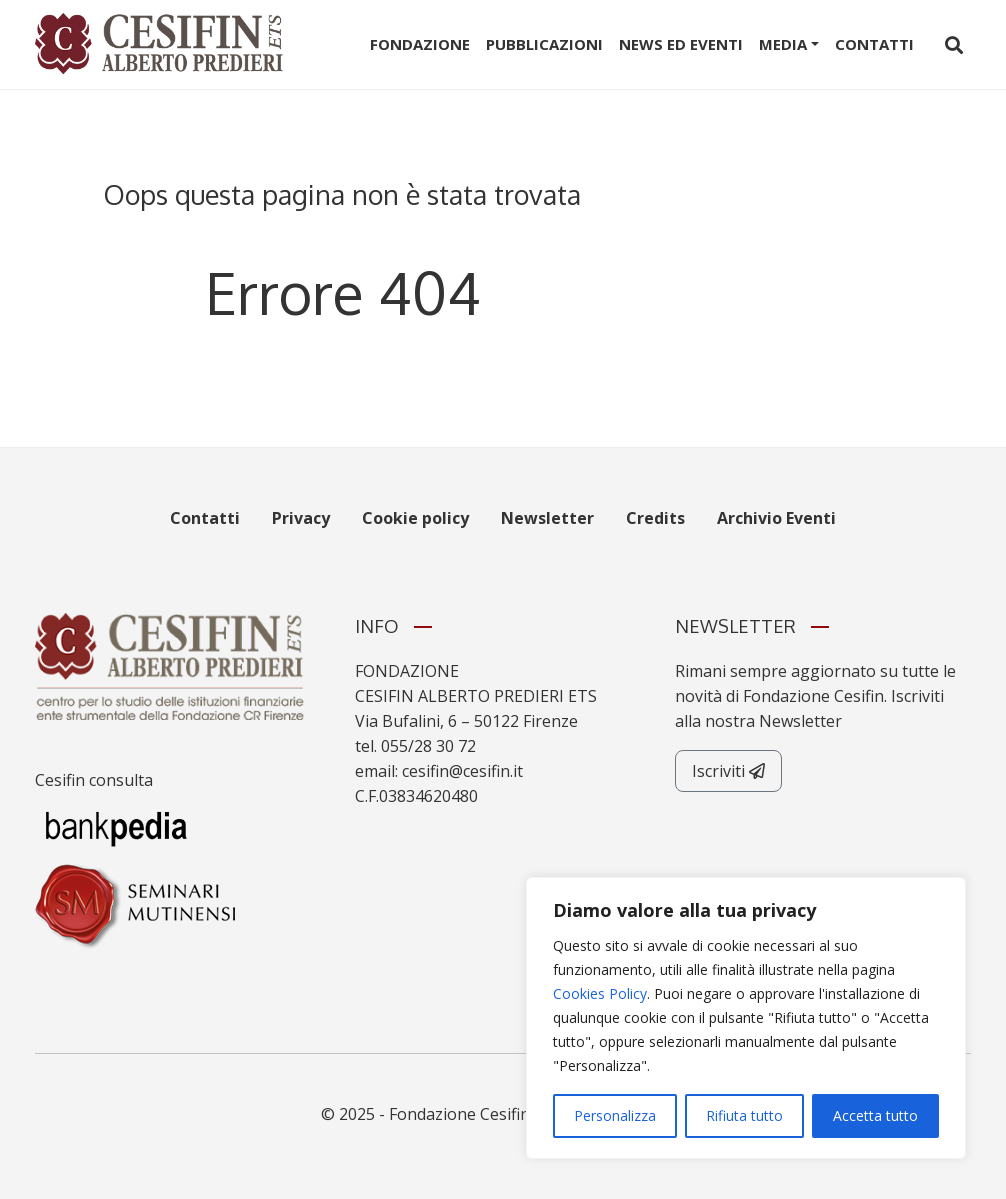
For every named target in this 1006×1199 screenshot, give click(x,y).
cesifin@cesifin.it (462, 771)
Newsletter (547, 518)
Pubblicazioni (544, 44)
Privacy (301, 518)
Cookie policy (415, 518)
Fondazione (420, 44)
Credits (655, 518)
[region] (746, 1018)
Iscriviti (728, 771)
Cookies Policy (600, 993)
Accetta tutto (875, 1115)
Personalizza (615, 1115)
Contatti (874, 44)
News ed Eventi (681, 44)
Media (783, 44)
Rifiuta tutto (744, 1115)
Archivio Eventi (776, 518)
